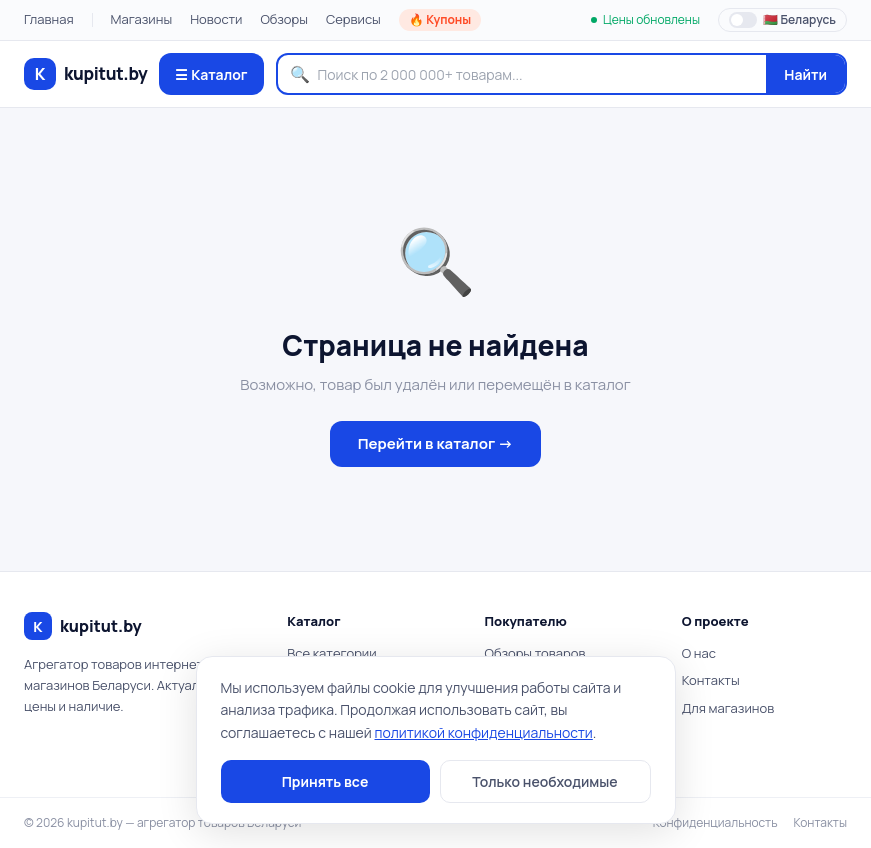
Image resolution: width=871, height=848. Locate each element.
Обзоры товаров (535, 653)
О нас (699, 653)
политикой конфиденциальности (484, 732)
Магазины (142, 19)
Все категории (331, 653)
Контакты (711, 680)
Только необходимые (544, 781)
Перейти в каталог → (436, 443)
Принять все (325, 781)
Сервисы (353, 19)
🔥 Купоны (440, 19)
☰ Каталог (211, 74)
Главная (49, 19)
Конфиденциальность (715, 822)
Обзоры (284, 19)
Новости (216, 19)
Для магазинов (728, 708)
